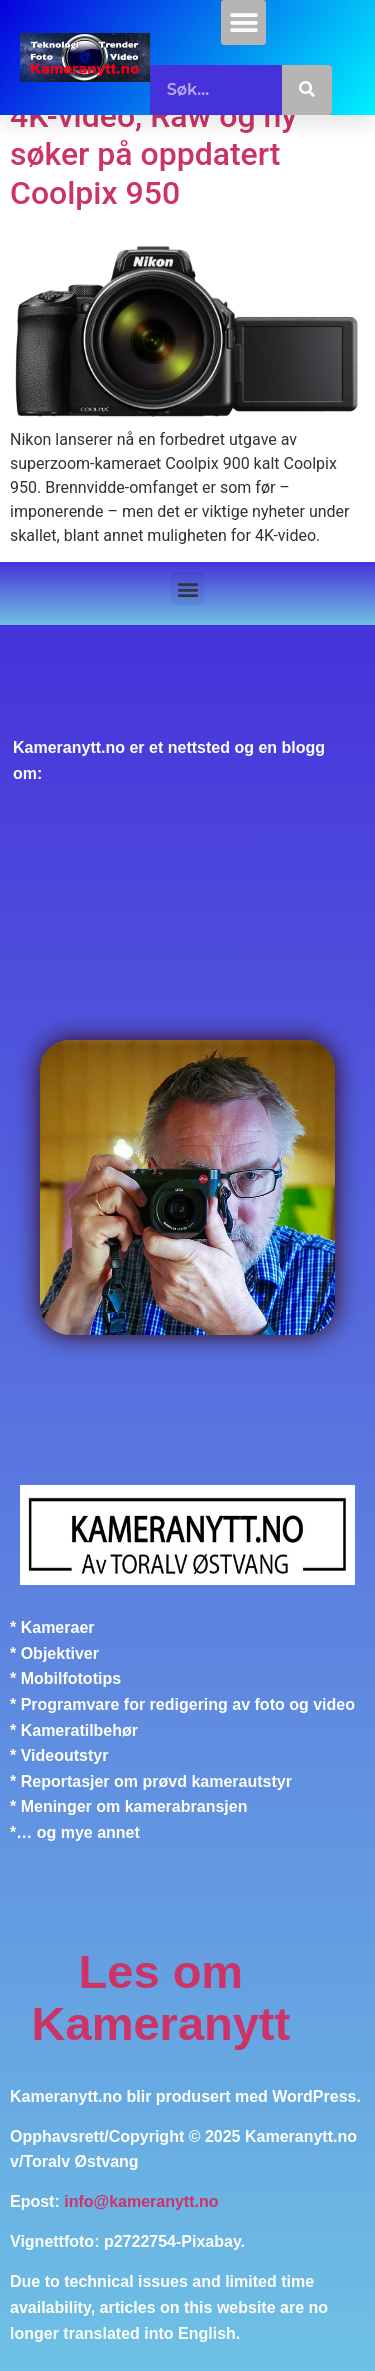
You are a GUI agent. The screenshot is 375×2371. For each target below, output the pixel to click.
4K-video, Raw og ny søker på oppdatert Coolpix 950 (153, 154)
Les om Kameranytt (161, 1997)
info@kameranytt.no (141, 2201)
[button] (243, 22)
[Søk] (307, 90)
